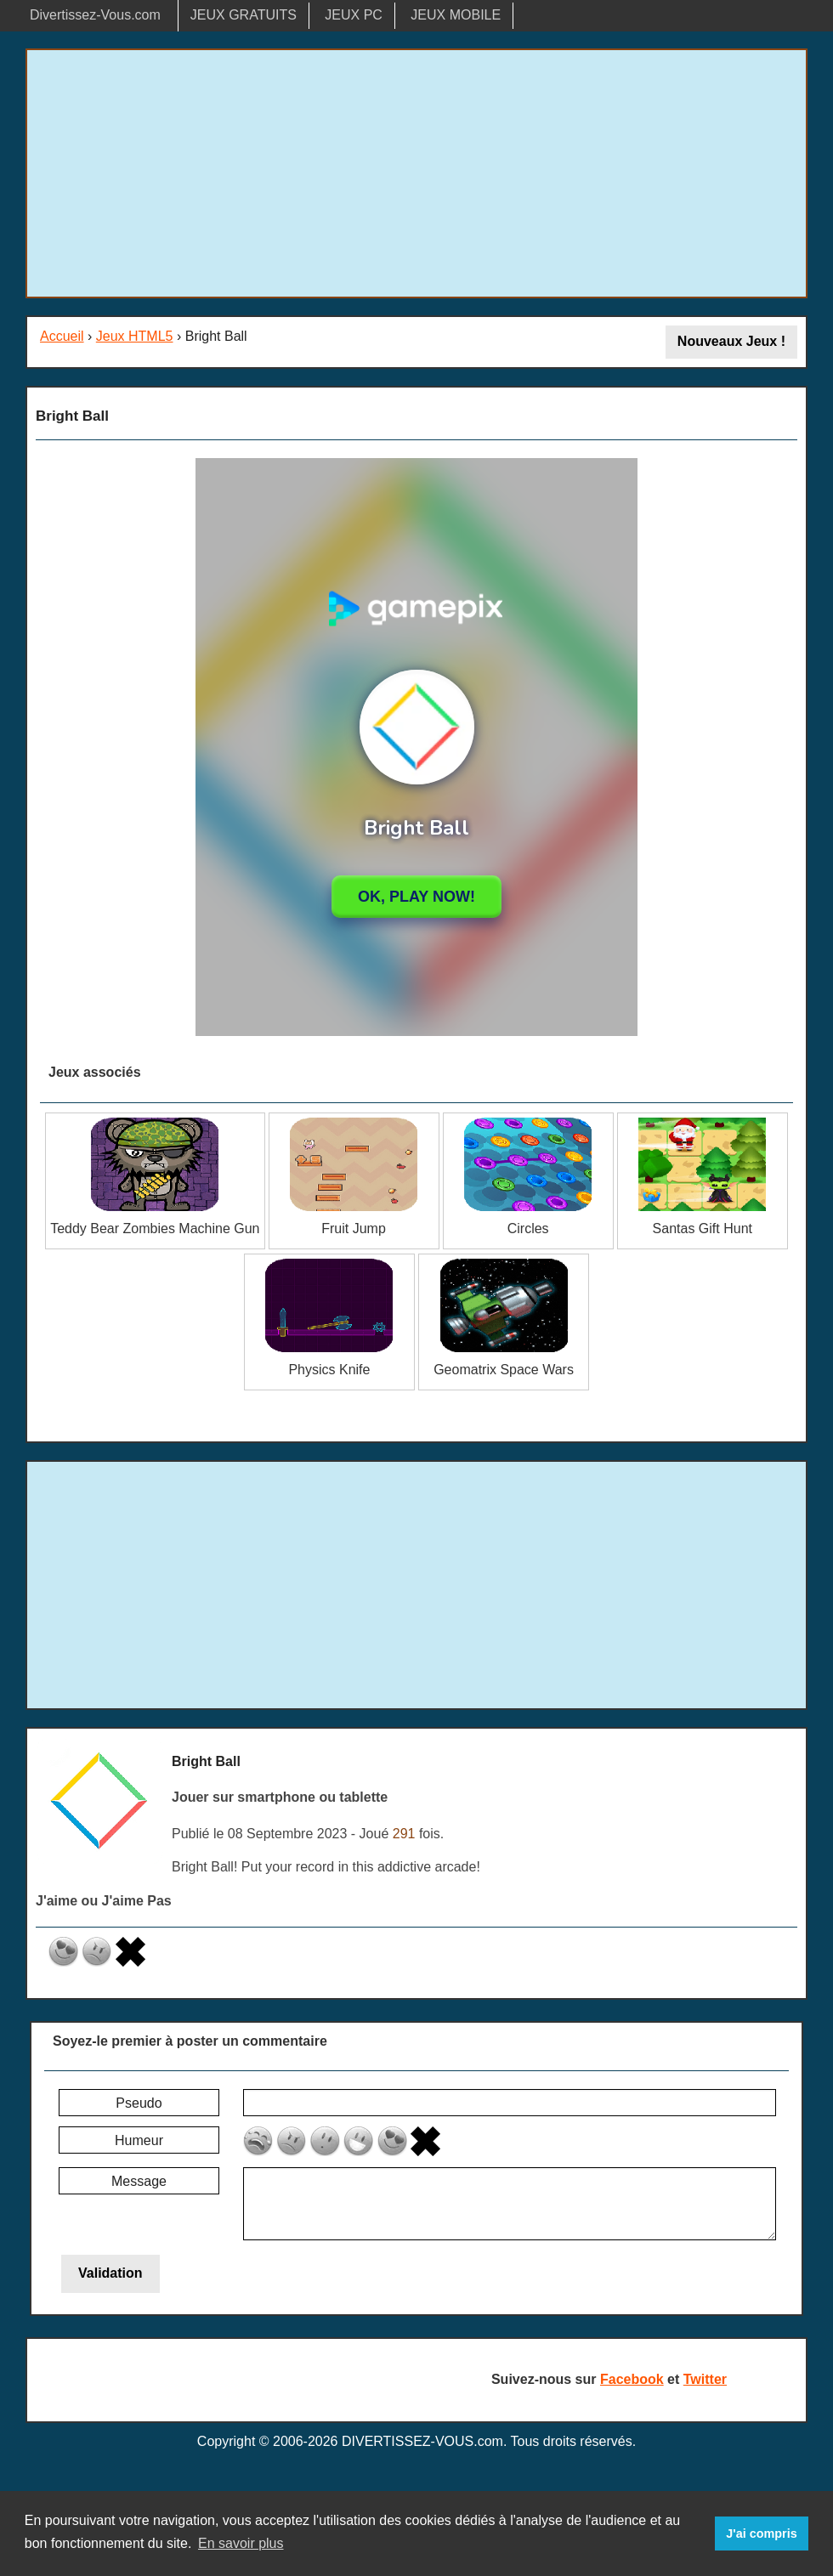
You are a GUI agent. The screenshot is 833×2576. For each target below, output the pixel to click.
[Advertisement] (416, 173)
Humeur (139, 2140)
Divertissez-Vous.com (95, 15)
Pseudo (139, 2103)
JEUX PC (353, 15)
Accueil (62, 336)
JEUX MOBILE (456, 15)
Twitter (705, 2379)
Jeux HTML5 (134, 336)
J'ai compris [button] (761, 2533)
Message (139, 2181)
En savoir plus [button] (241, 2543)
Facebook (632, 2379)
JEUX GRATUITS (243, 15)
